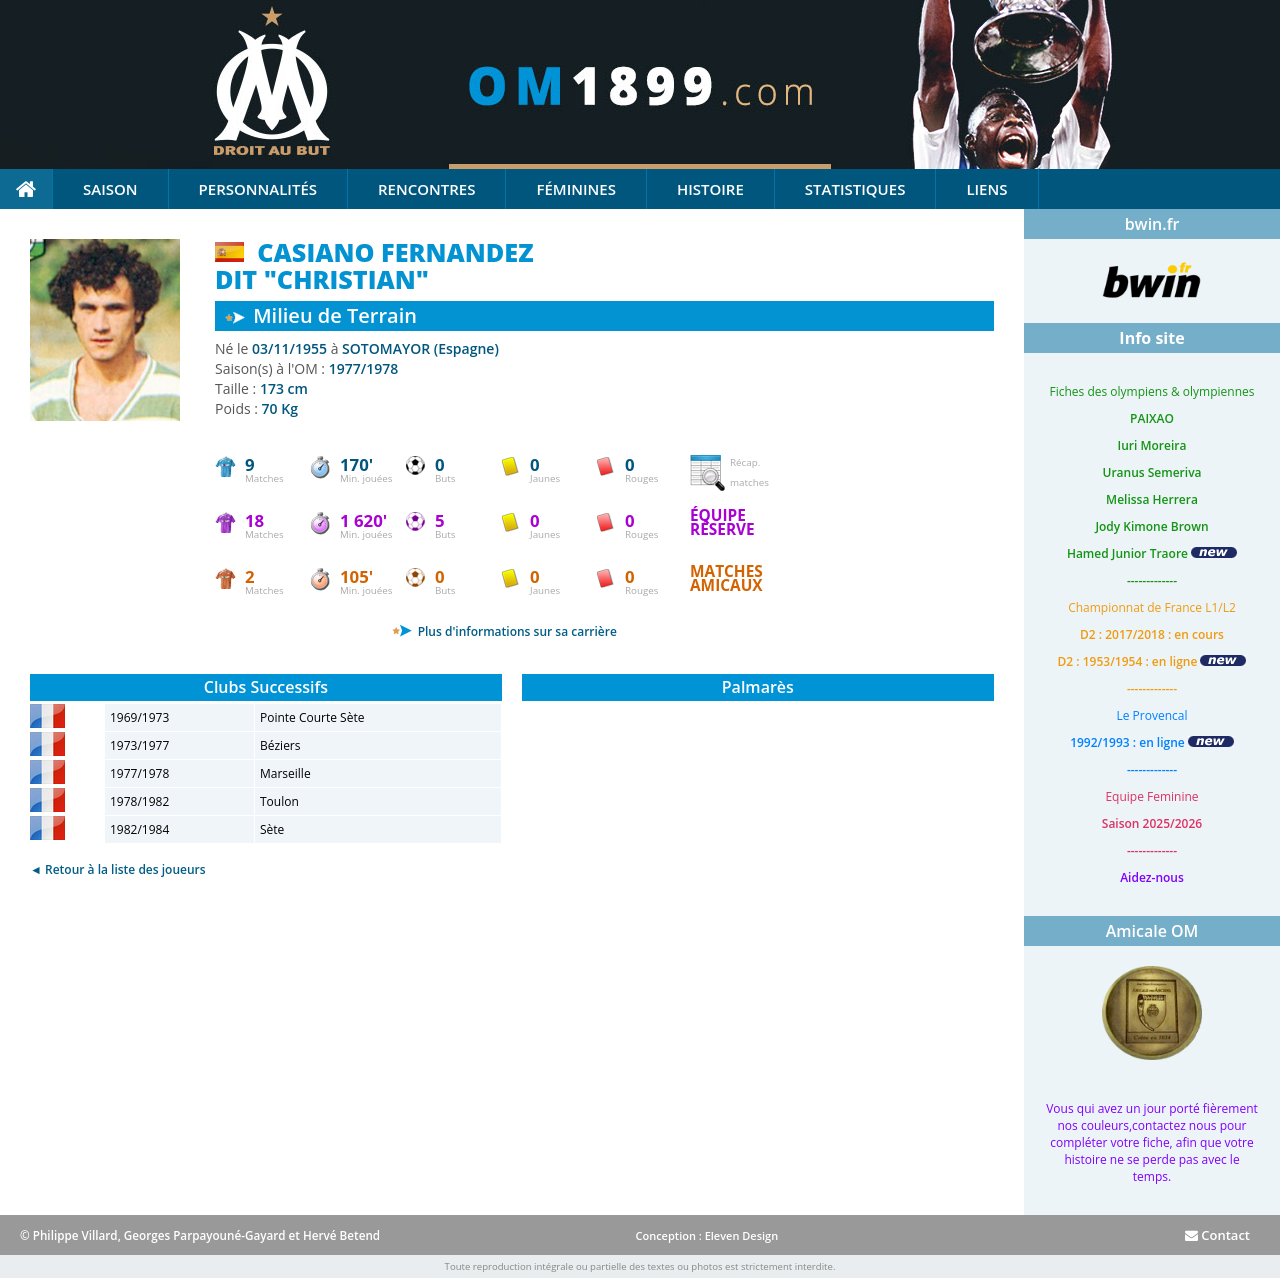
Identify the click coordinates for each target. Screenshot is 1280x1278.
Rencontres (426, 189)
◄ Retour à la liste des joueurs (118, 869)
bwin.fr (1152, 224)
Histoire (710, 189)
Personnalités (258, 189)
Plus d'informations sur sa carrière (504, 631)
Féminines (575, 189)
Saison (110, 189)
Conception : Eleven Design (706, 1235)
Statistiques (855, 189)
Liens (986, 189)
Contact (1217, 1235)
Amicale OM (1152, 931)
